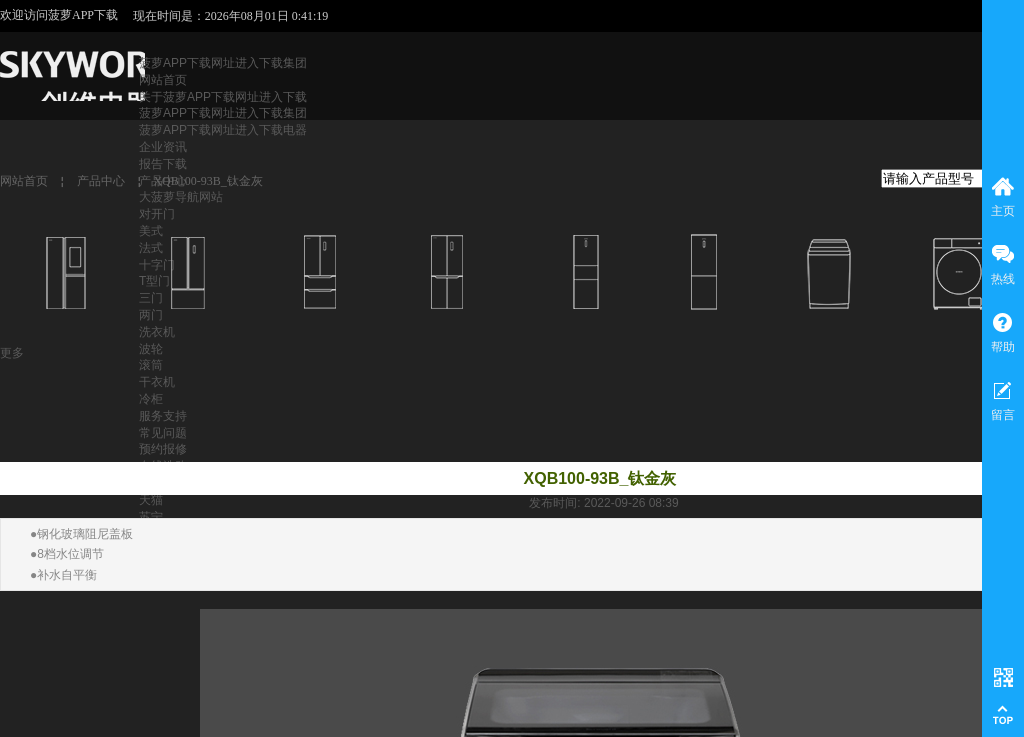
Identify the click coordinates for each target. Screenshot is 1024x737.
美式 (151, 231)
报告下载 (163, 164)
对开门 (157, 214)
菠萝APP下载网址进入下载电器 (223, 130)
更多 (12, 353)
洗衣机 (157, 332)
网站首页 (163, 80)
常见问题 (163, 433)
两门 (151, 315)
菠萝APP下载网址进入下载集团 (223, 63)
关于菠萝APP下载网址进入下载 (223, 97)
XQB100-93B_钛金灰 (207, 181)
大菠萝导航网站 (181, 197)
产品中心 (101, 181)
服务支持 (163, 416)
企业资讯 (163, 147)
